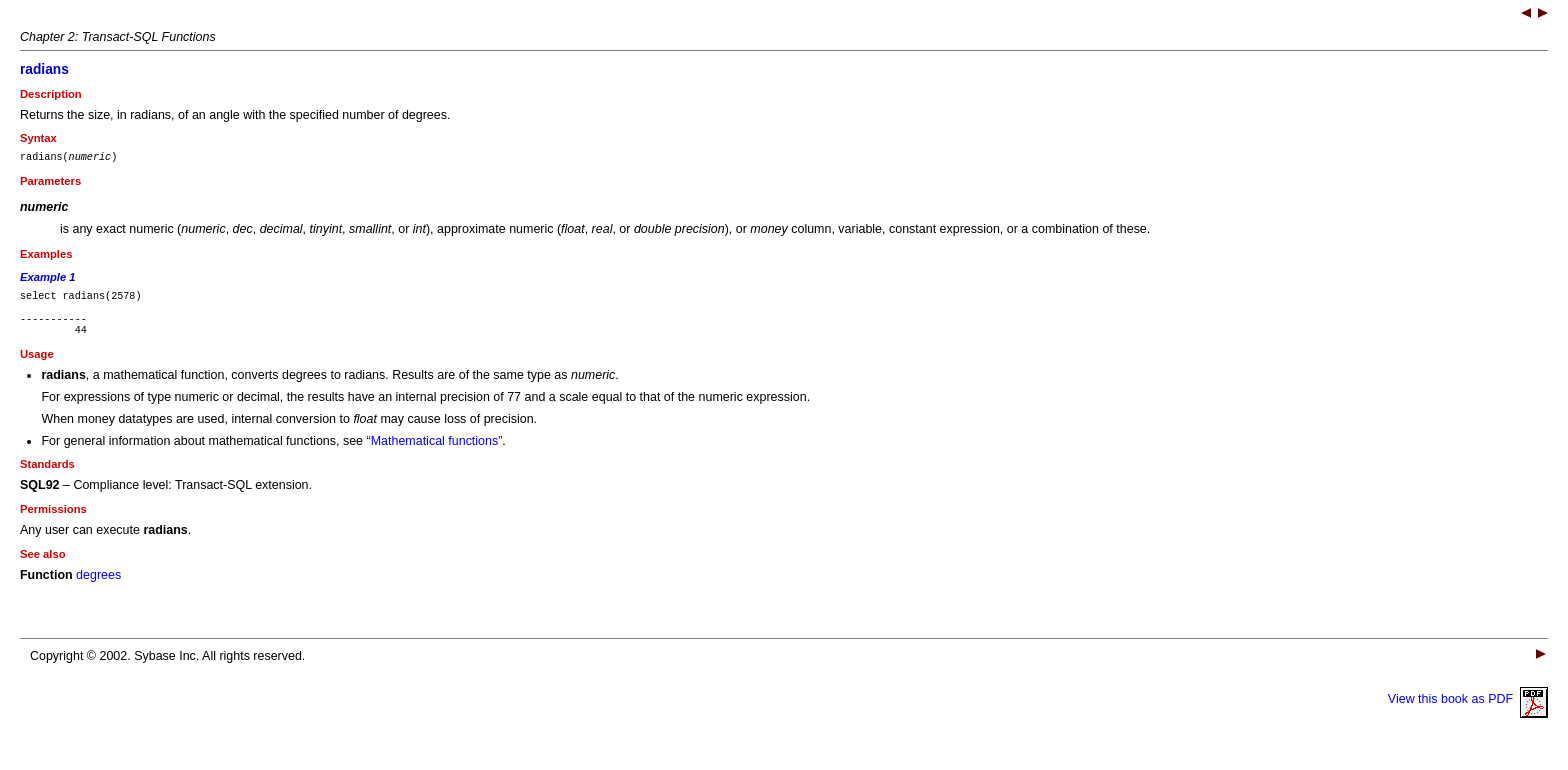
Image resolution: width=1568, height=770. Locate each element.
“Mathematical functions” (435, 453)
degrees (98, 587)
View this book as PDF (1468, 711)
